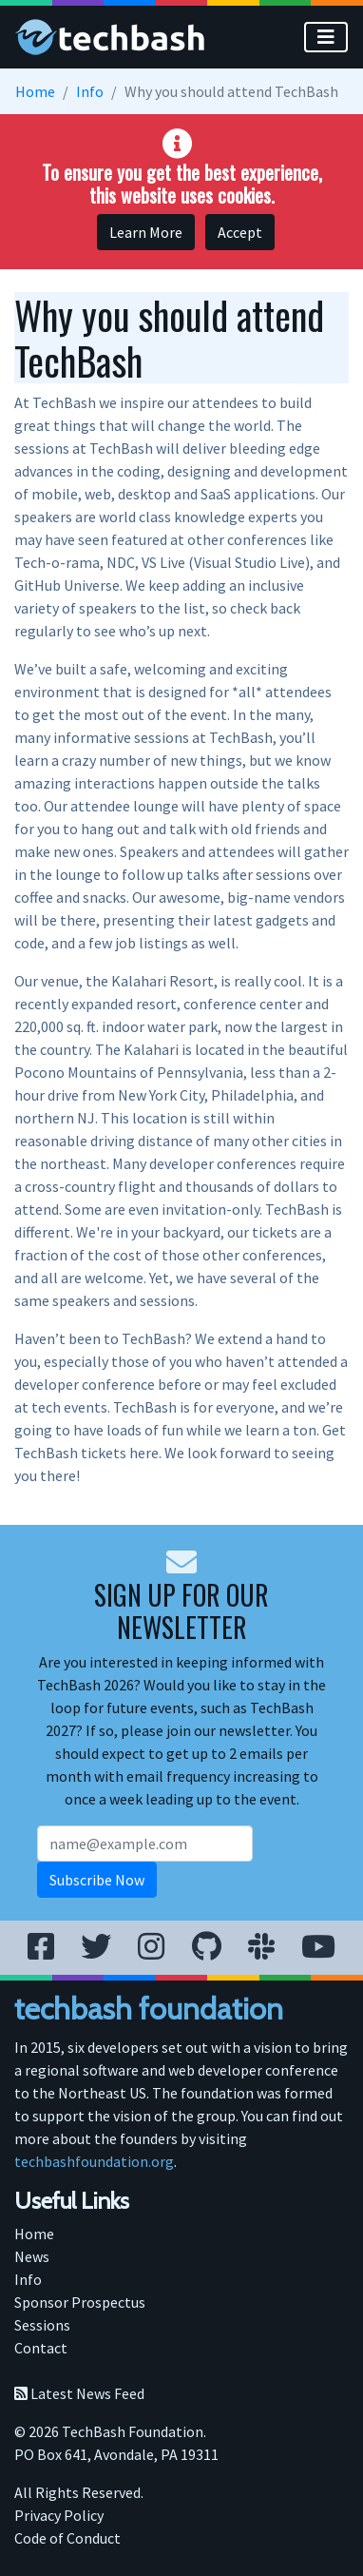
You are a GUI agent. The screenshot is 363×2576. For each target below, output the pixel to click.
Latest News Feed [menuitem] (79, 2393)
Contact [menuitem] (40, 2347)
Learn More (145, 232)
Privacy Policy (59, 2515)
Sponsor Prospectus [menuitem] (79, 2302)
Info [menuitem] (28, 2279)
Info (90, 91)
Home (35, 91)
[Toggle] (326, 37)
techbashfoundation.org (94, 2161)
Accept (240, 232)
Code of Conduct (67, 2537)
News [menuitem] (31, 2256)
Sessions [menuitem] (42, 2324)
